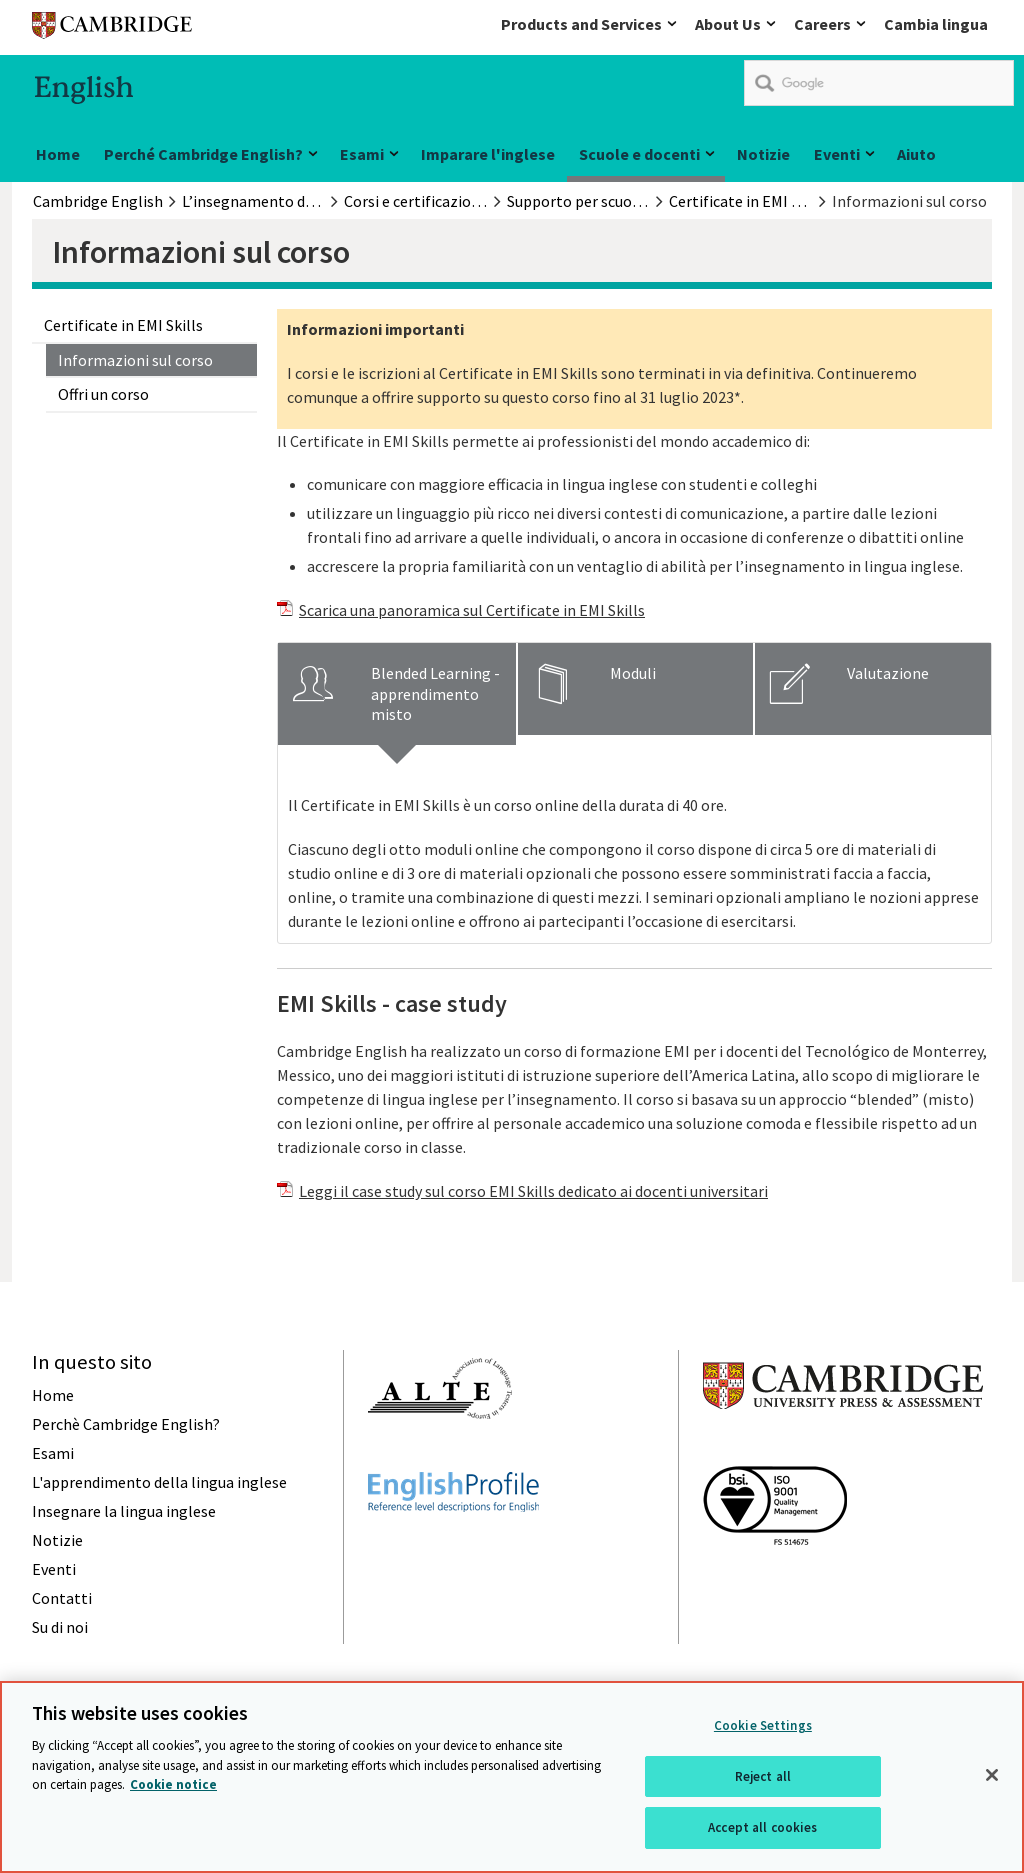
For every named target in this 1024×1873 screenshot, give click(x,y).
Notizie (763, 154)
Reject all (763, 1776)
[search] (879, 83)
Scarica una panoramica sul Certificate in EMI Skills (472, 610)
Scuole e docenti (639, 154)
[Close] (992, 1775)
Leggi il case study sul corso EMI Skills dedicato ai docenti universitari (533, 1191)
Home (58, 154)
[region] (512, 1777)
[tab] (397, 694)
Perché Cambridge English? (203, 154)
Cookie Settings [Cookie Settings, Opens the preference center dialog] (763, 1725)
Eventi (837, 154)
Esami (362, 154)
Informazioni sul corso (135, 360)
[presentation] (397, 694)
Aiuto (916, 154)
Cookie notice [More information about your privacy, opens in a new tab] (173, 1784)
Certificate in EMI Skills (123, 325)
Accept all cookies (762, 1827)
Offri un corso (103, 394)
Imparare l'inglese (488, 154)
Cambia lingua (936, 24)
